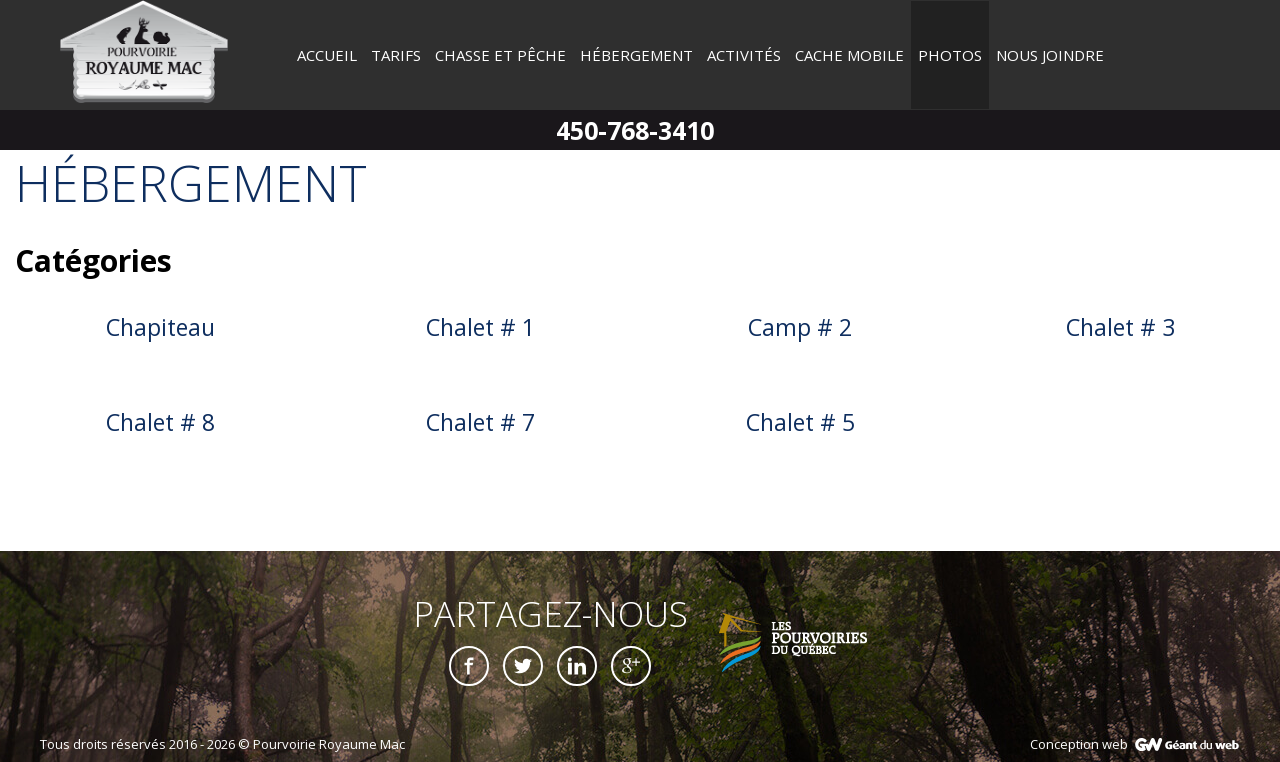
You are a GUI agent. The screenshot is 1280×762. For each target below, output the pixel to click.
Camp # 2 (800, 327)
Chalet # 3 (1120, 327)
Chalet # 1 (480, 327)
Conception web (1079, 744)
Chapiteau (160, 327)
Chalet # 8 (160, 422)
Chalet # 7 (480, 422)
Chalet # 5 (800, 422)
